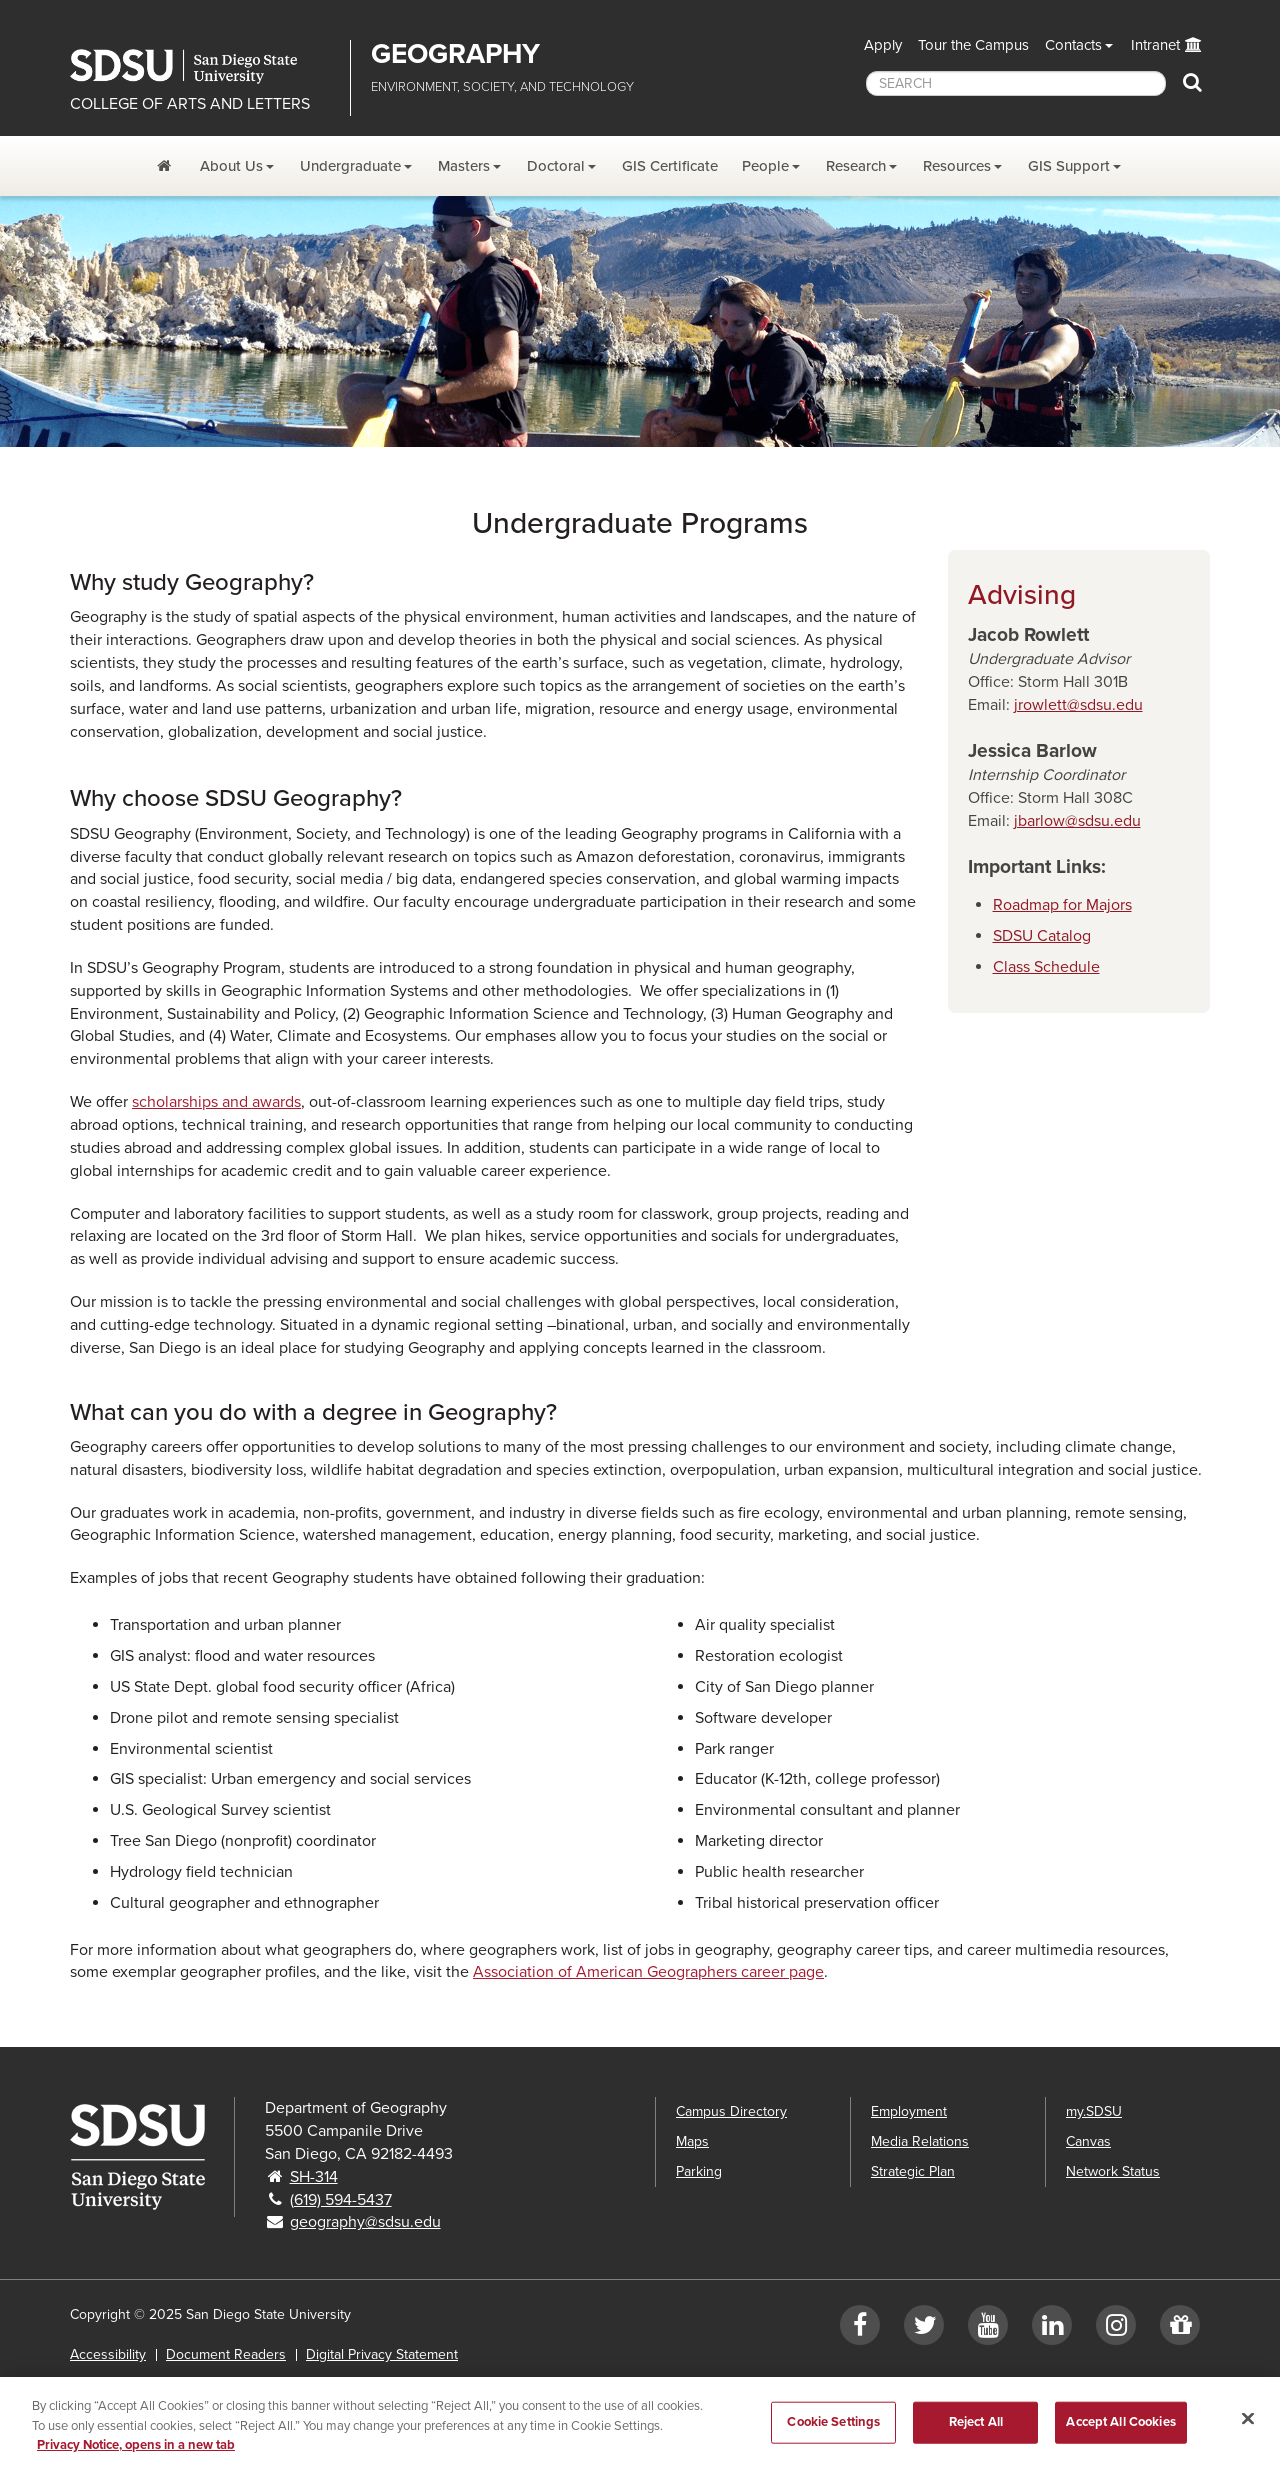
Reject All (976, 2436)
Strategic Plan (913, 2171)
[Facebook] (860, 2329)
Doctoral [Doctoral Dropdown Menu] (556, 166)
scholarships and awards (216, 1102)
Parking (699, 2171)
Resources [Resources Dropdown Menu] (957, 166)
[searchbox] (1016, 83)
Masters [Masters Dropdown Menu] (464, 166)
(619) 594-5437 (341, 2200)
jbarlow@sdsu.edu (1077, 821)
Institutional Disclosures (143, 2384)
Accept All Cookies (1120, 2436)
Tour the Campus (973, 45)
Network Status (1113, 2171)
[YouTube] (988, 2329)
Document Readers (226, 2354)
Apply (883, 45)
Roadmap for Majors (1062, 905)
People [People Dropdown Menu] (765, 166)
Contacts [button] (1073, 45)
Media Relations (920, 2141)
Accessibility (108, 2354)
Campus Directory (731, 2111)
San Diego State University (202, 66)
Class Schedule (1046, 967)
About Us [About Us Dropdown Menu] (231, 166)
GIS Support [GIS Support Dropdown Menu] (1069, 166)
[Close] (1248, 2432)
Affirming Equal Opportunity (322, 2384)
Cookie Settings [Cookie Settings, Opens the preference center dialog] (833, 2436)
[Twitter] (924, 2329)
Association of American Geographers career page (648, 1972)
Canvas (1088, 2141)
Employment (909, 2111)
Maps (692, 2141)
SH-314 (314, 2177)
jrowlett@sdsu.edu (1078, 705)
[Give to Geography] (1180, 2329)
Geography (455, 54)
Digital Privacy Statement (382, 2354)
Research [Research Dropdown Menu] (856, 166)
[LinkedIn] (1052, 2329)
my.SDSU (1094, 2111)
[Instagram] (1116, 2329)
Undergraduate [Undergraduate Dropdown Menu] (350, 166)
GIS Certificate (670, 166)
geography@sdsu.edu (365, 2222)
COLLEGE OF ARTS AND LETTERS (190, 104)
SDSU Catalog (1042, 936)
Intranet (1155, 45)
